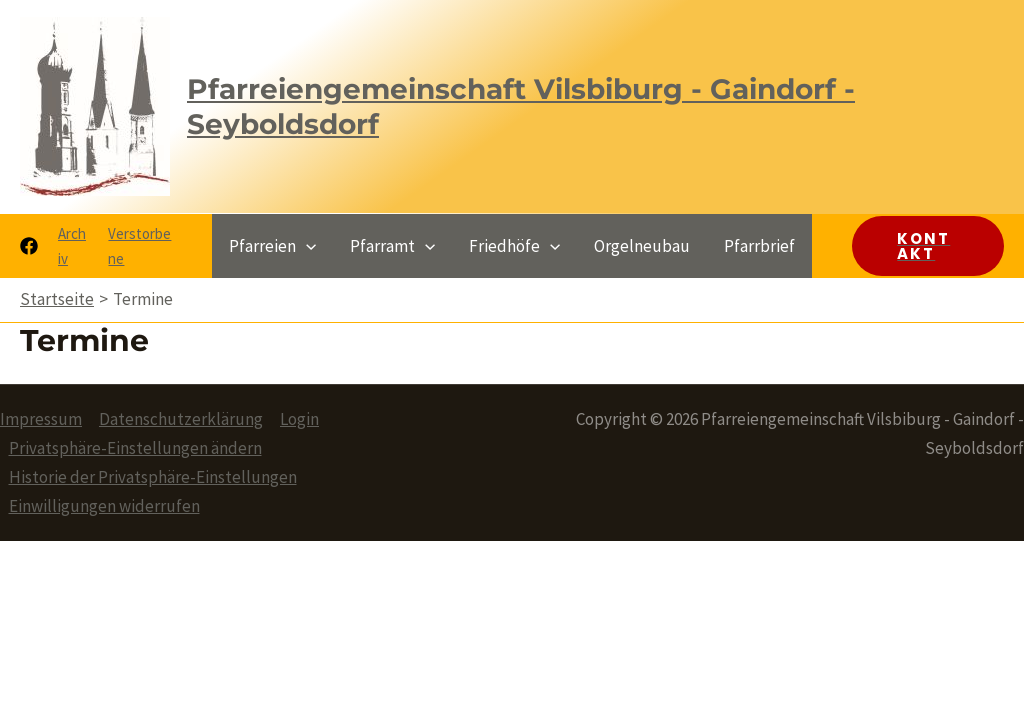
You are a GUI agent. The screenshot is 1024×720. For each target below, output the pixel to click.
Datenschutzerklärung (181, 419)
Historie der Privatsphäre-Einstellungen (153, 477)
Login (299, 419)
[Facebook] (29, 246)
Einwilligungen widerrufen (104, 506)
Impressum (41, 419)
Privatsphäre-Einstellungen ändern (135, 448)
